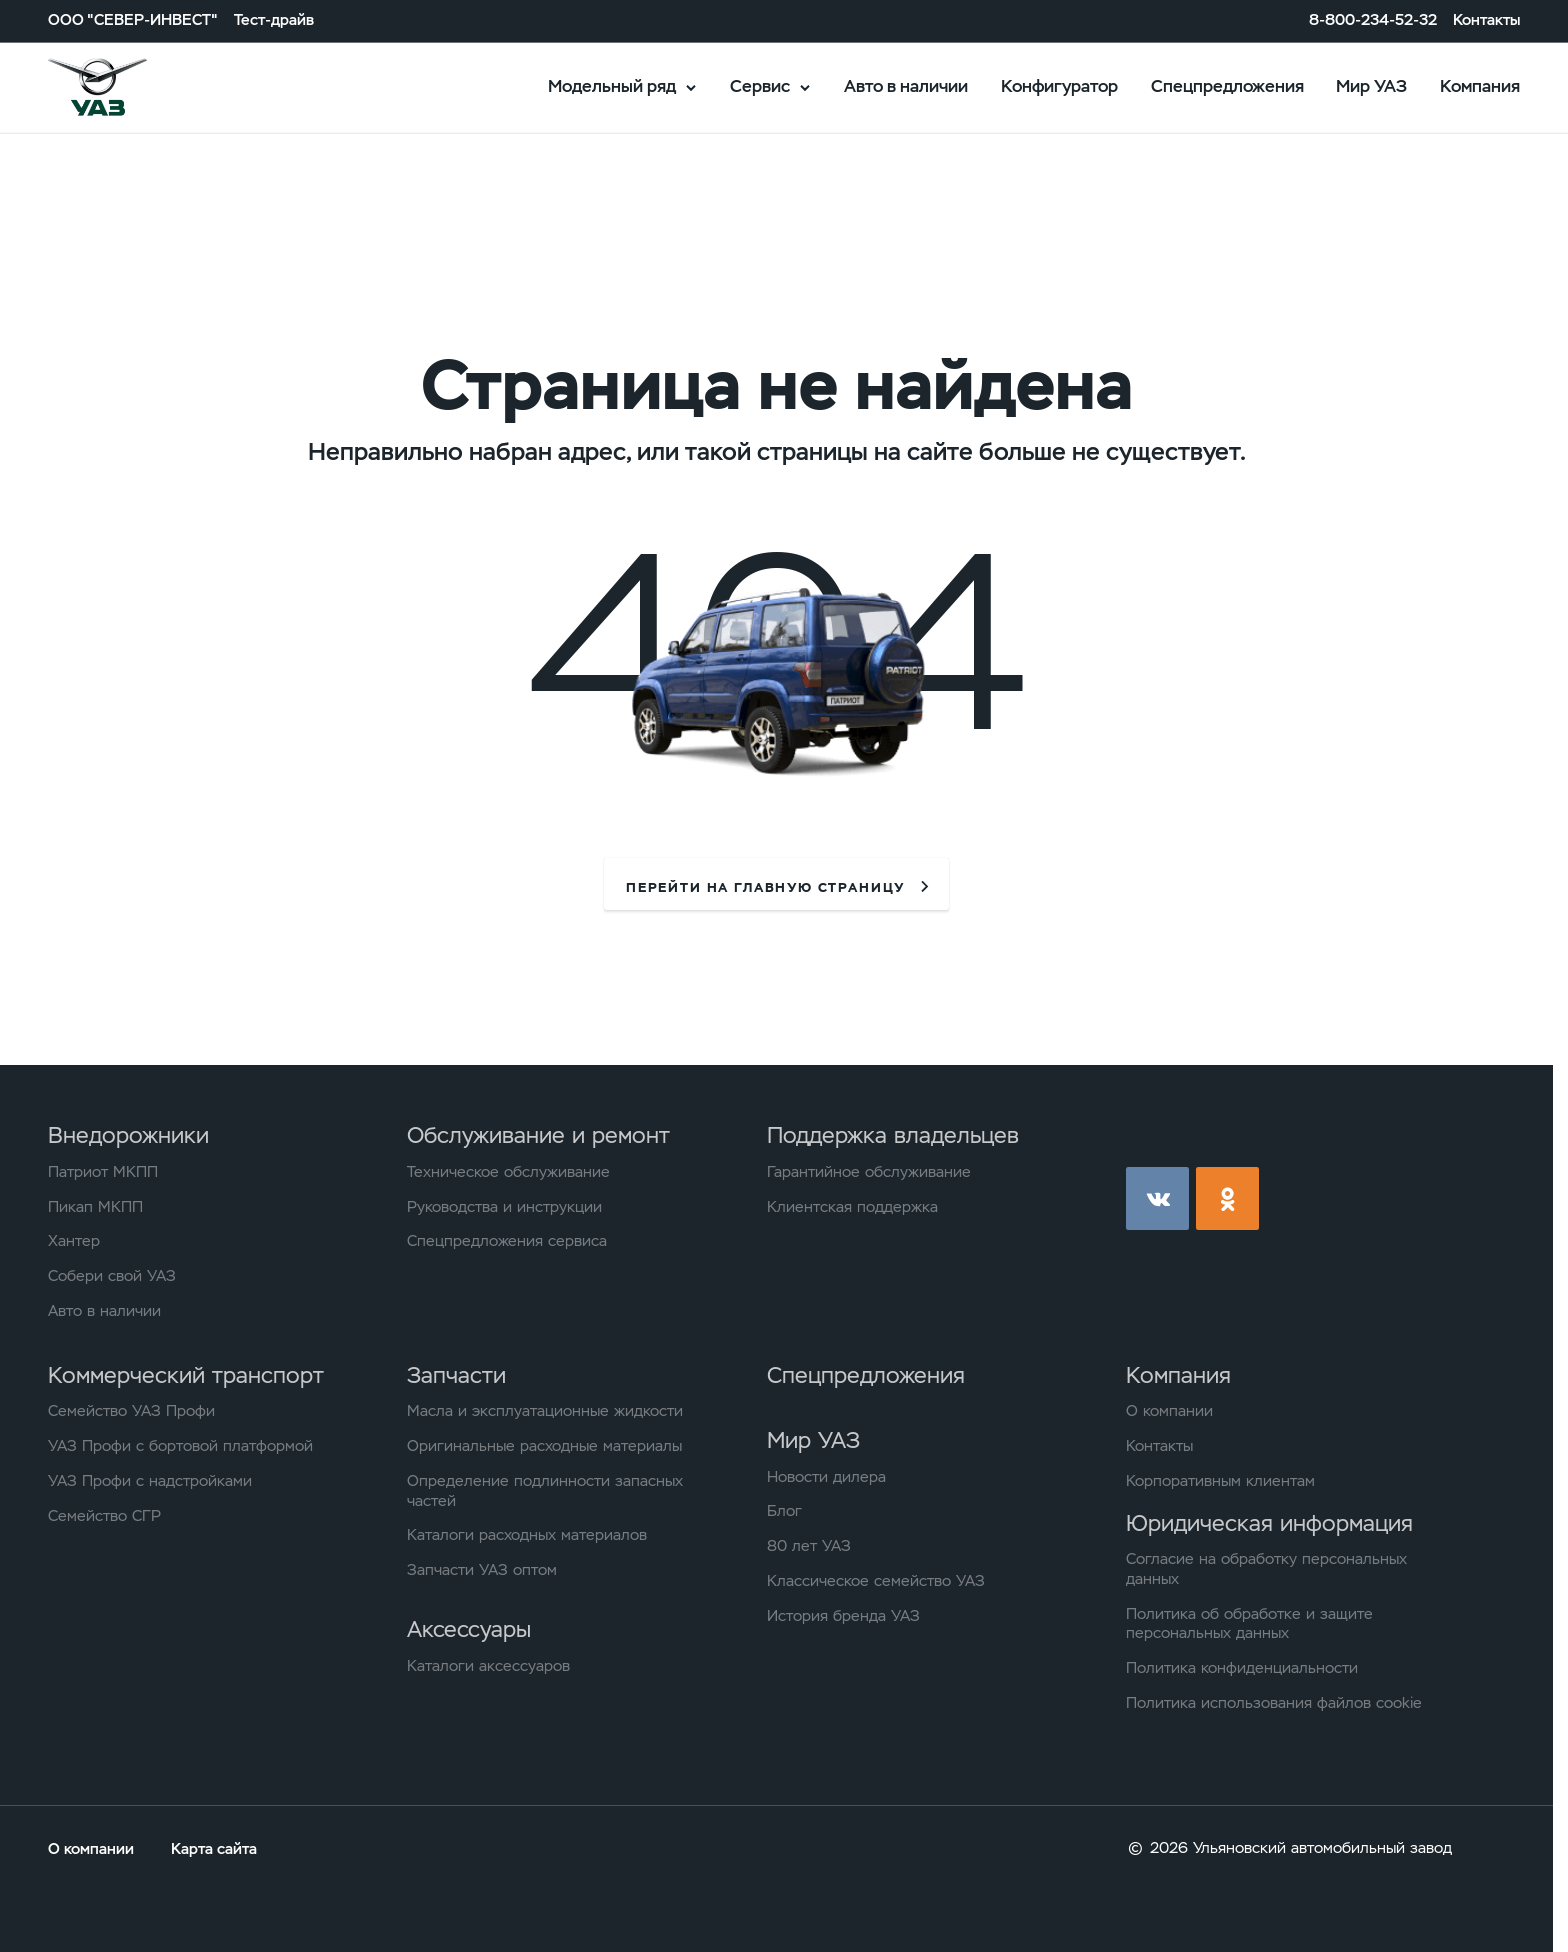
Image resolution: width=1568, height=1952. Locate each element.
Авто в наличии (906, 86)
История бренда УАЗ (843, 1616)
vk (1157, 1198)
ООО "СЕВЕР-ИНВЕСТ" (133, 20)
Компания (1480, 86)
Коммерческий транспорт (186, 1375)
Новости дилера (826, 1477)
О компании (1169, 1411)
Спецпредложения (1227, 86)
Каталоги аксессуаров (488, 1666)
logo (124, 87)
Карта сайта (214, 1849)
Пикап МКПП (95, 1207)
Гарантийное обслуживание (869, 1172)
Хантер (74, 1241)
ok (1227, 1198)
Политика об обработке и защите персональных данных (1249, 1624)
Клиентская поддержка (852, 1207)
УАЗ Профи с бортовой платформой (180, 1446)
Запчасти (456, 1375)
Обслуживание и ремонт (538, 1135)
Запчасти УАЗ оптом (482, 1570)
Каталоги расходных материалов (527, 1535)
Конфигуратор (1059, 86)
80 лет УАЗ (809, 1546)
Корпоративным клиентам (1220, 1481)
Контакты (1486, 20)
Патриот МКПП (103, 1172)
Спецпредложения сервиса (507, 1241)
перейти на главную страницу (765, 887)
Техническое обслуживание (508, 1172)
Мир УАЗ (1371, 86)
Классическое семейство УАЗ (876, 1581)
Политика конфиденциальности (1242, 1668)
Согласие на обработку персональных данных (1266, 1569)
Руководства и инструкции (504, 1207)
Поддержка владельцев (893, 1135)
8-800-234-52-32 (1373, 20)
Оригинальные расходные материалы (544, 1446)
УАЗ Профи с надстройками (150, 1481)
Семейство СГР (104, 1516)
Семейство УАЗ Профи (131, 1411)
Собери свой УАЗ (112, 1276)
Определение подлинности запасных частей (545, 1491)
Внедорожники (128, 1135)
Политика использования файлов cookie (1274, 1703)
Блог (784, 1511)
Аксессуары (469, 1629)
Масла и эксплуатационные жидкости (545, 1411)
